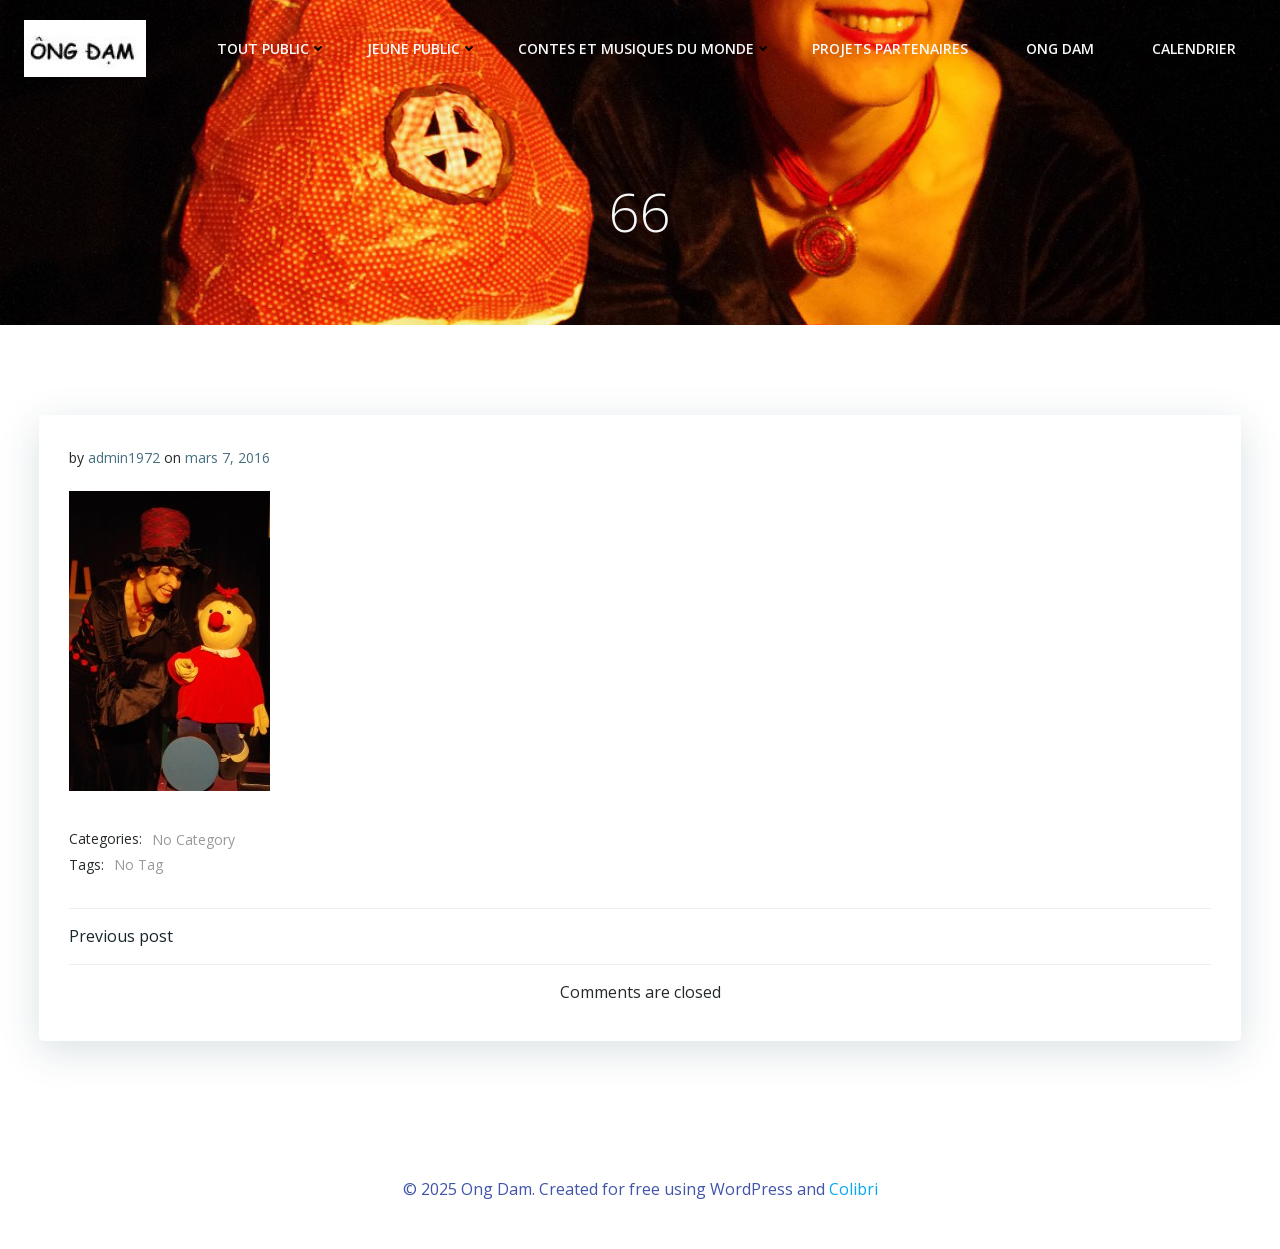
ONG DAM (1069, 48)
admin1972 (124, 457)
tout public (272, 48)
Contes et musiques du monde (645, 48)
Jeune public (422, 48)
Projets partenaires (899, 48)
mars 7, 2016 (227, 457)
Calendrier (1194, 48)
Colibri (853, 1189)
